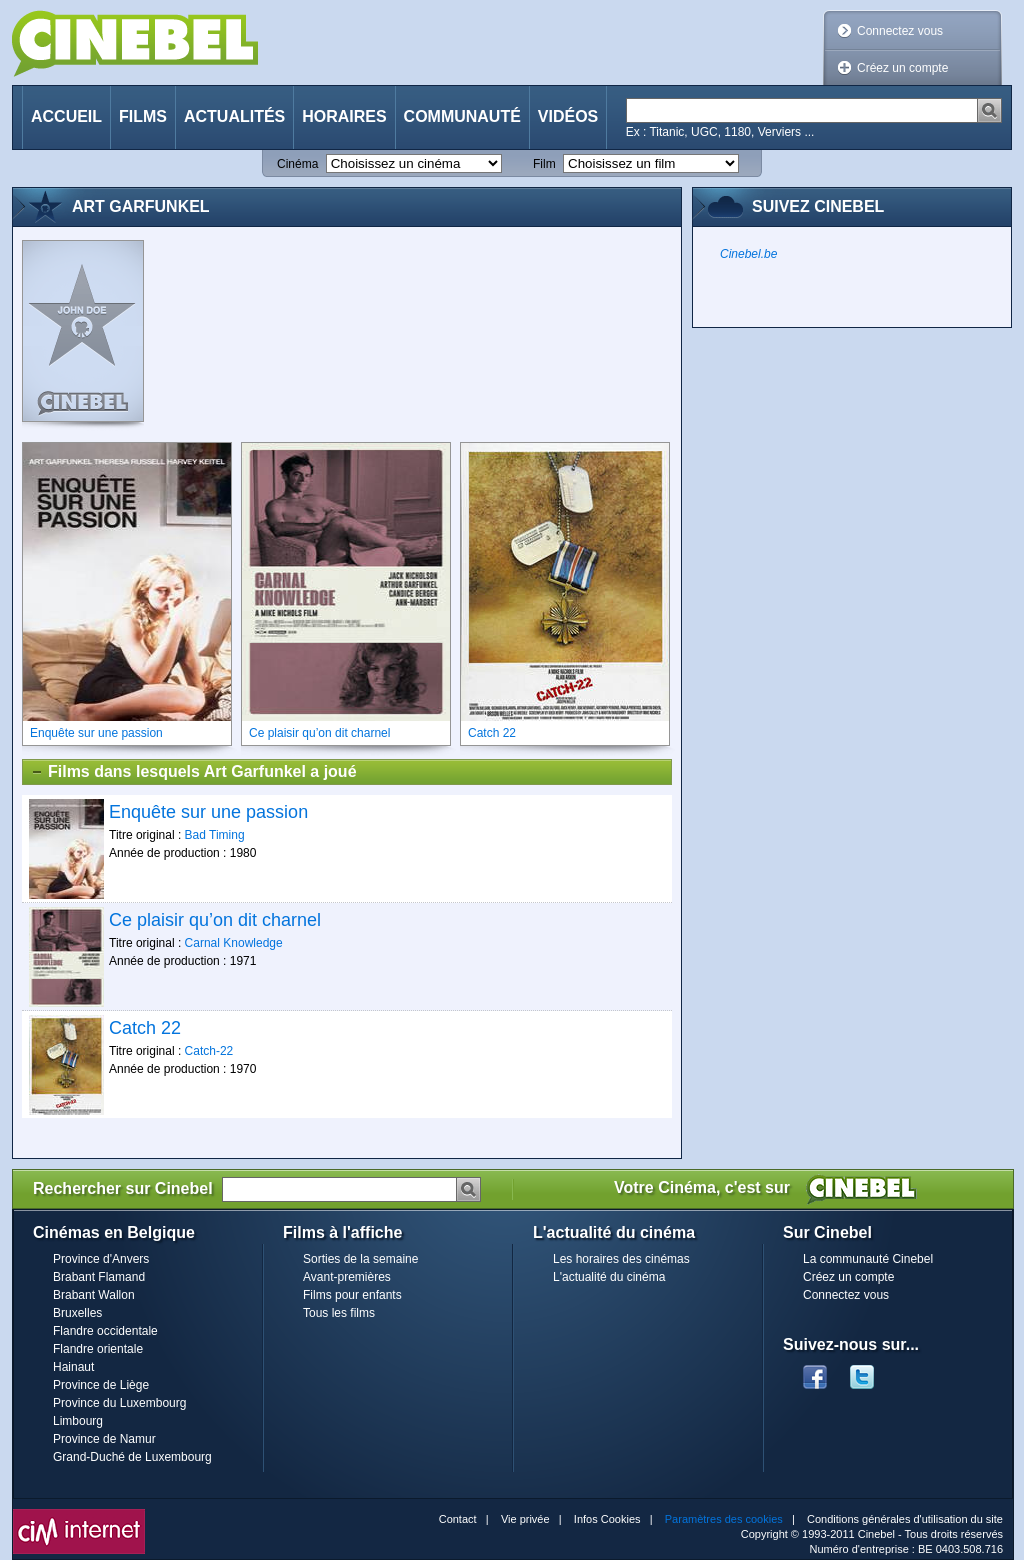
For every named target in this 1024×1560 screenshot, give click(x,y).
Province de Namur (104, 1439)
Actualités (234, 116)
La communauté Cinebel (868, 1259)
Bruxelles (77, 1313)
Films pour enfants (352, 1295)
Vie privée (525, 1519)
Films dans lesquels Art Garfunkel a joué (193, 772)
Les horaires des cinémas (621, 1259)
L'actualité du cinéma (609, 1277)
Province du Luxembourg (119, 1403)
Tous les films (339, 1313)
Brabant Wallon (94, 1295)
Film (544, 164)
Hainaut (73, 1367)
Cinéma (297, 164)
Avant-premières (347, 1277)
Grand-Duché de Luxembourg (132, 1457)
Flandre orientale (98, 1349)
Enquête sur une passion (208, 812)
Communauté (462, 116)
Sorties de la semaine (360, 1259)
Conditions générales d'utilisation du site (905, 1519)
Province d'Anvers (101, 1259)
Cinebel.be (748, 254)
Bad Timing (215, 835)
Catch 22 (145, 1028)
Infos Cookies (607, 1519)
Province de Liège (101, 1385)
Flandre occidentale (105, 1331)
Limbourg (78, 1421)
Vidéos (568, 116)
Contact (458, 1519)
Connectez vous (900, 31)
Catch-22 (209, 1051)
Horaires (344, 116)
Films (143, 116)
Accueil (66, 116)
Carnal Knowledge (234, 943)
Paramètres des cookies (724, 1519)
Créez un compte (902, 68)
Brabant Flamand (99, 1277)
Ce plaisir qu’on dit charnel (215, 920)
